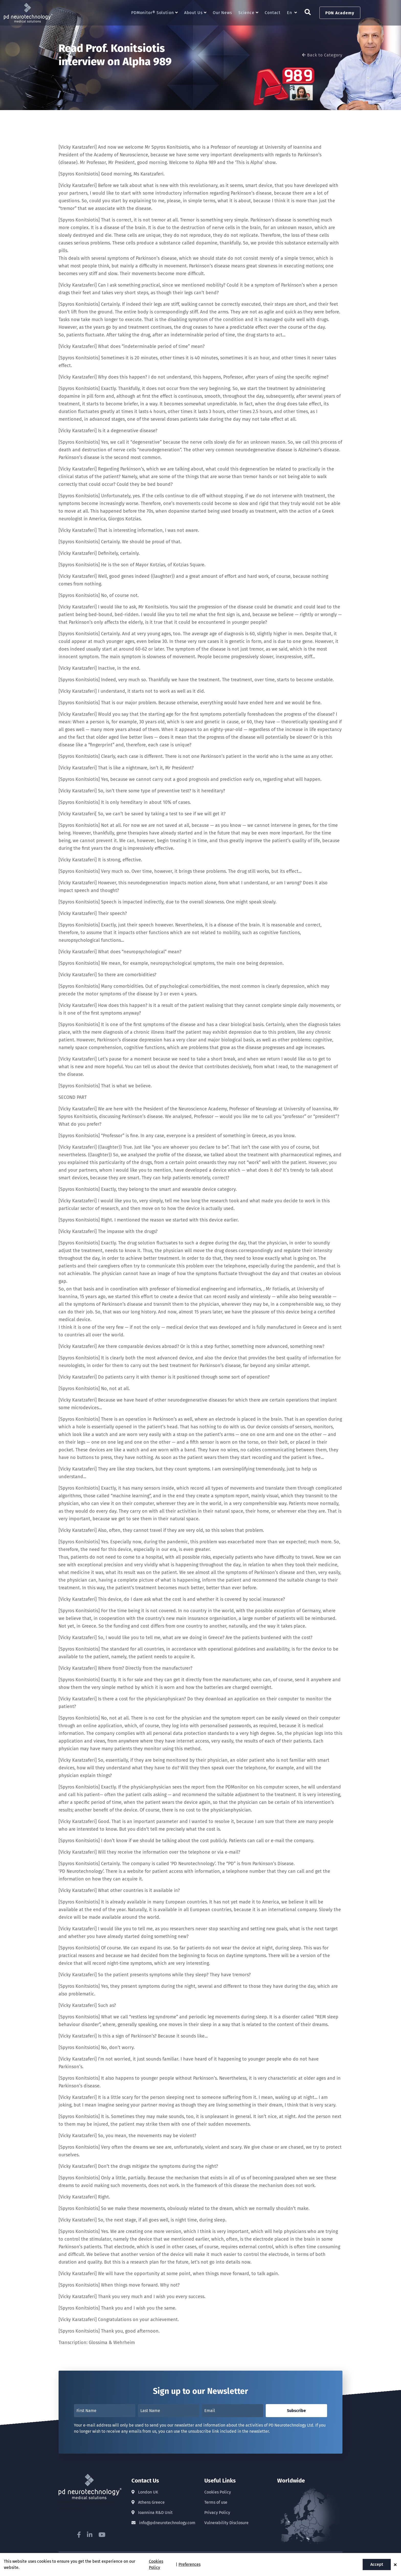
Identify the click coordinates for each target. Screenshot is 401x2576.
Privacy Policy (217, 2512)
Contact (272, 12)
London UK (144, 2492)
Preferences (190, 2564)
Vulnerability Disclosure (226, 2522)
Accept (376, 2564)
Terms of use (215, 2502)
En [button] (289, 12)
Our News (221, 12)
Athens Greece (148, 2502)
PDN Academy (339, 12)
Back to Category (322, 55)
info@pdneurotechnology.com (163, 2522)
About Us (192, 12)
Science (246, 12)
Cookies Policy (217, 2492)
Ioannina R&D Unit (152, 2512)
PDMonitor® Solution (151, 12)
